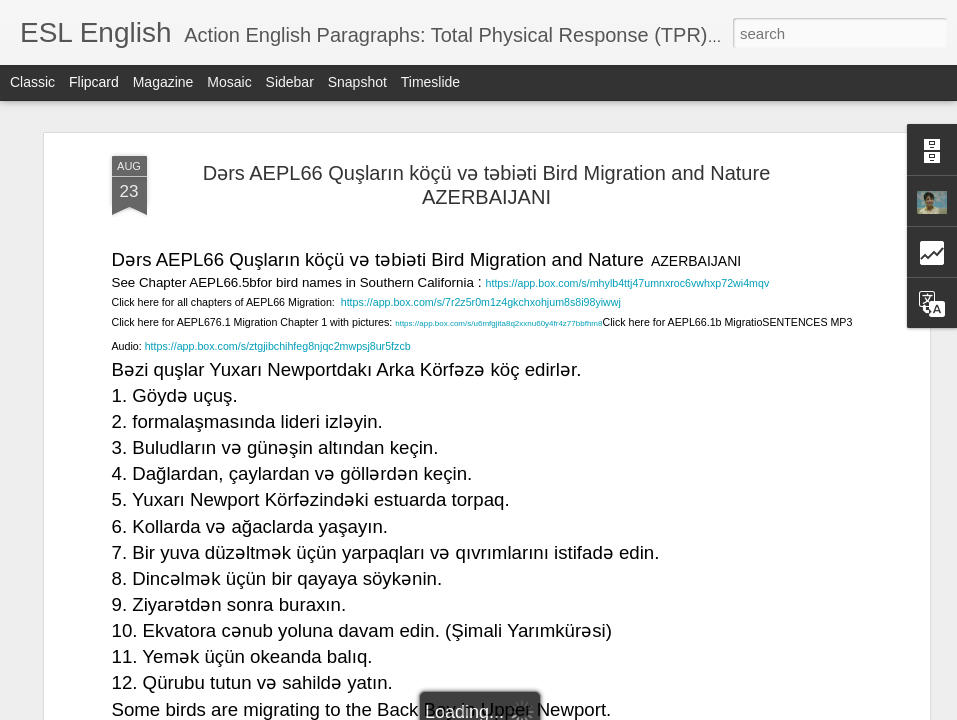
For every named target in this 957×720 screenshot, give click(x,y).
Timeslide (430, 82)
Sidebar (290, 82)
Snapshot (357, 82)
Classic (32, 82)
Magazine (163, 82)
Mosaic (229, 82)
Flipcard (94, 82)
